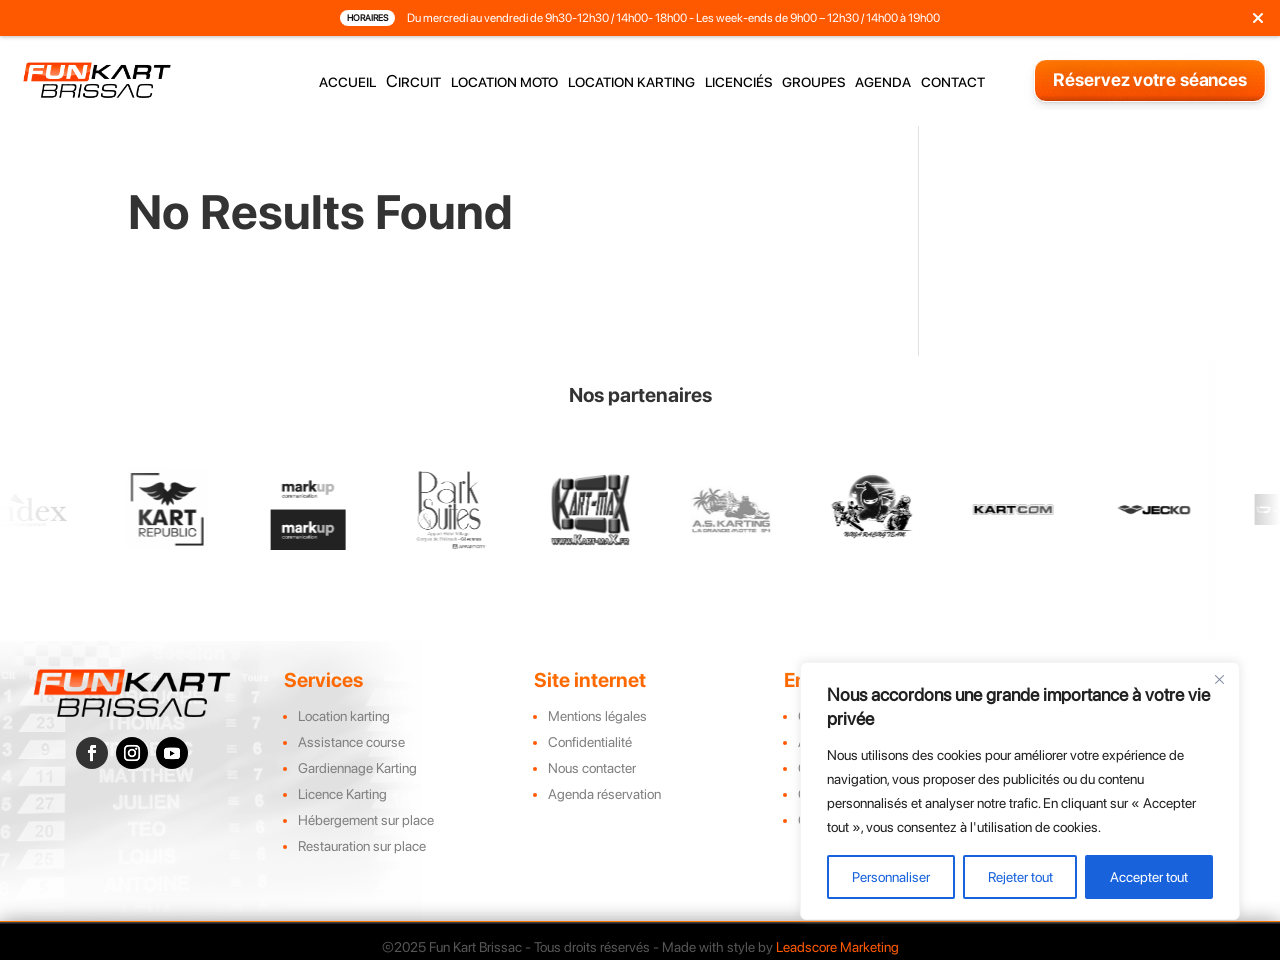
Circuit (413, 82)
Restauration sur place (362, 846)
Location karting (344, 716)
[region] (1020, 791)
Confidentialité (590, 742)
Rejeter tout (1020, 877)
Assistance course (351, 742)
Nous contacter (592, 768)
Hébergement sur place (366, 820)
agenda (883, 82)
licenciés (738, 82)
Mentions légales (597, 716)
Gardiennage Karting (357, 768)
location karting (631, 82)
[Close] (1219, 679)
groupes (813, 82)
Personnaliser (891, 877)
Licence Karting (342, 794)
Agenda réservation (604, 794)
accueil (347, 82)
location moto (504, 82)
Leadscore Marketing (837, 947)
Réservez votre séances (1150, 79)
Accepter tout (1149, 877)
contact (953, 82)
